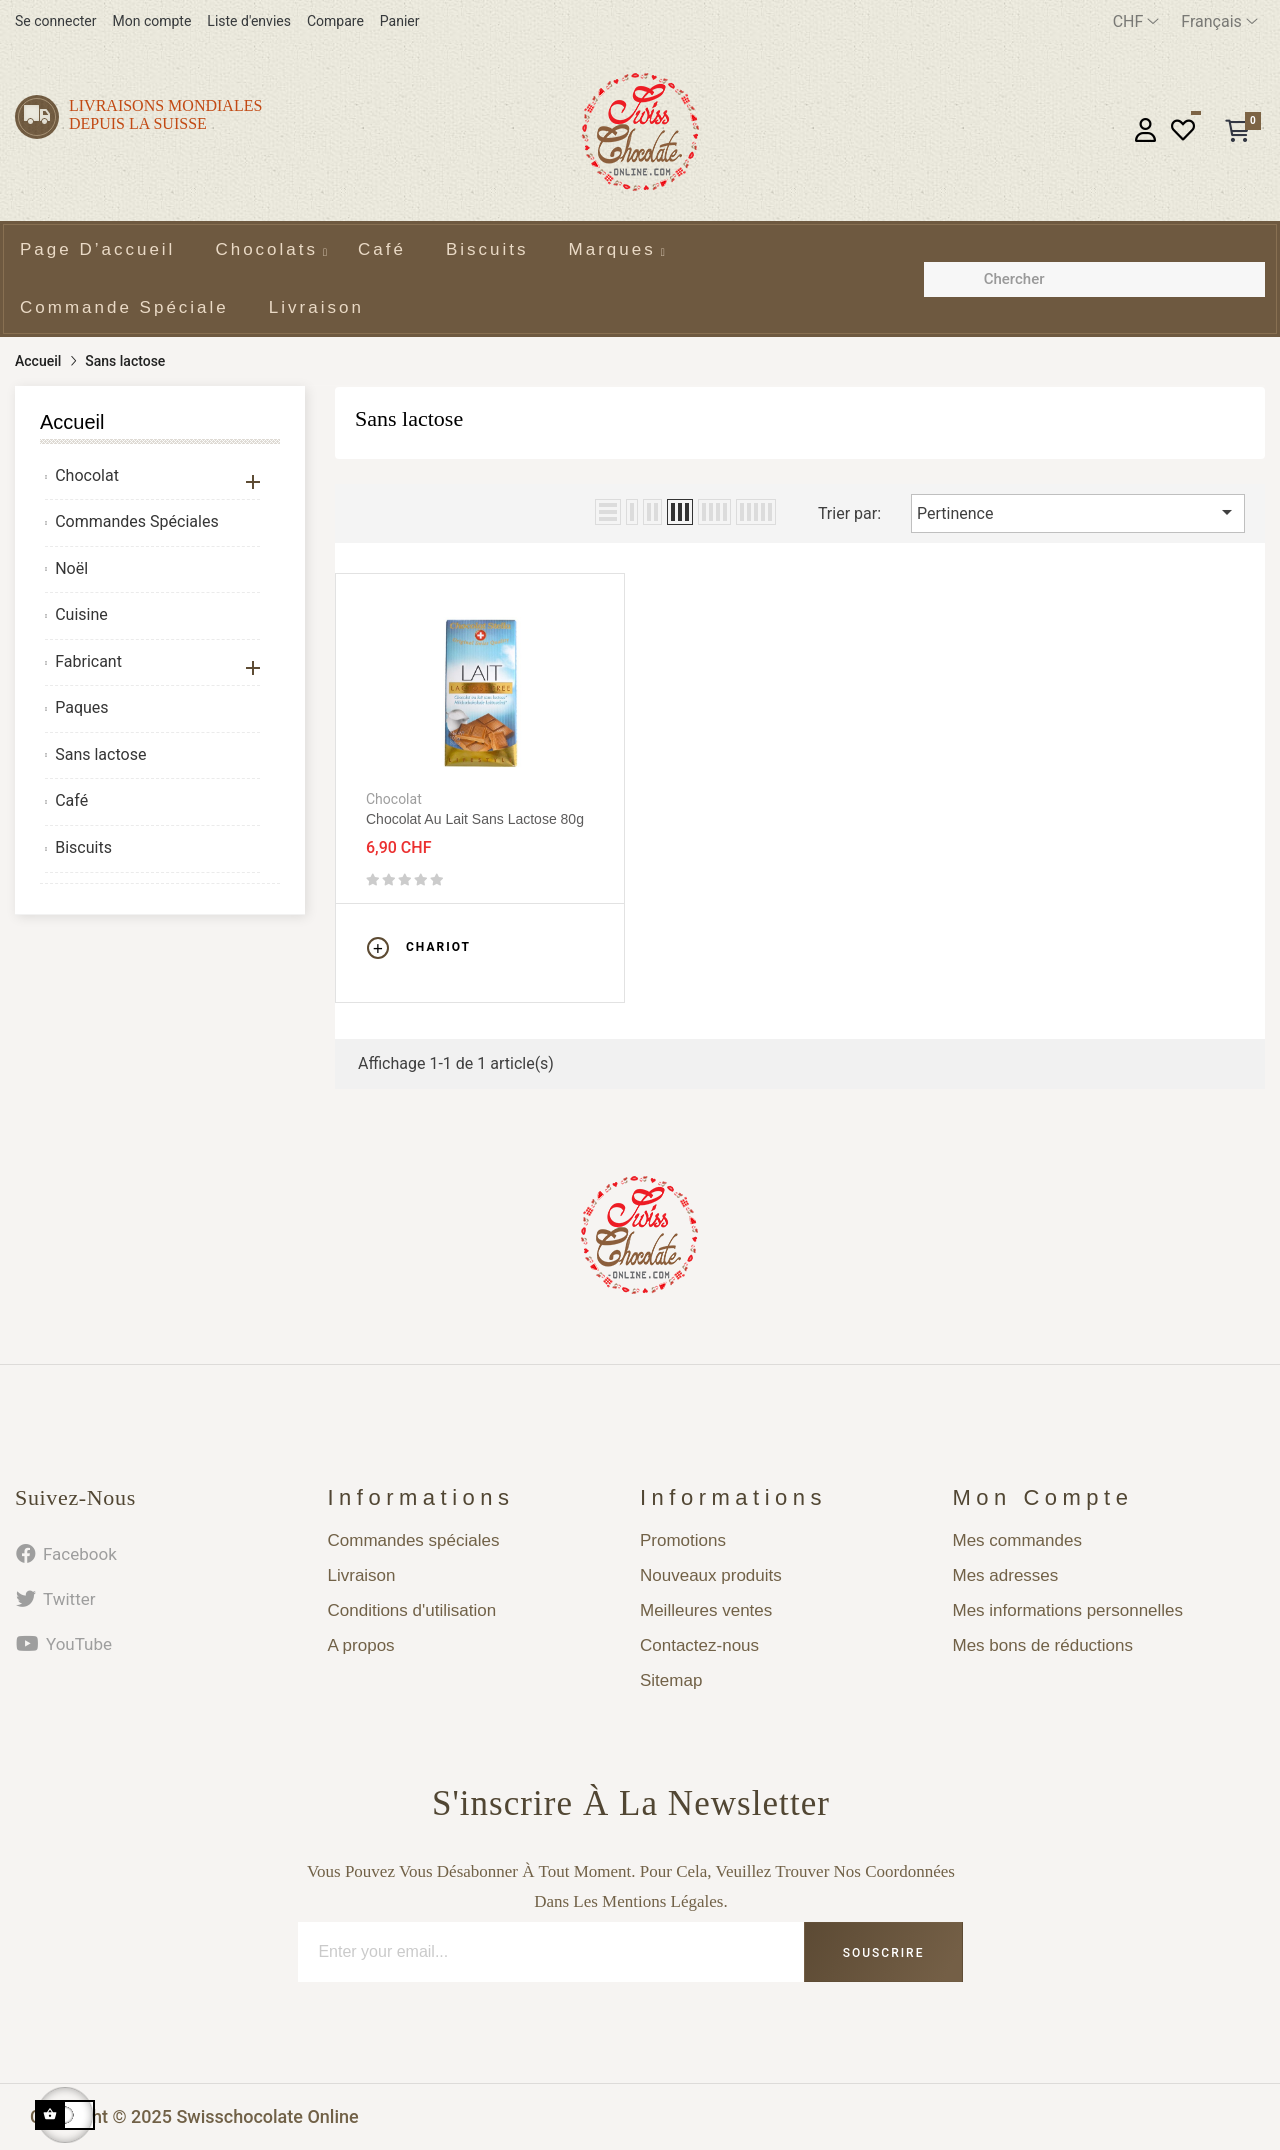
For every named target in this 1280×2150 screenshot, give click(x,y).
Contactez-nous (699, 1645)
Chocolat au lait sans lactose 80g (475, 819)
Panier (400, 21)
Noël (71, 568)
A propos (361, 1645)
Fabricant (88, 661)
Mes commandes (1017, 1540)
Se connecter (55, 21)
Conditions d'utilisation (412, 1610)
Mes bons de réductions (1043, 1645)
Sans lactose (100, 754)
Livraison (362, 1575)
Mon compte (151, 21)
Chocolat (87, 475)
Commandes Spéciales (136, 521)
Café (71, 800)
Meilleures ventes (706, 1610)
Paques (81, 707)
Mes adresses (1006, 1575)
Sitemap (671, 1680)
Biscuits (83, 847)
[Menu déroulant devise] (1136, 21)
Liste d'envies (249, 21)
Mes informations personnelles (1068, 1610)
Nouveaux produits (711, 1575)
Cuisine (81, 614)
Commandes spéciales (414, 1540)
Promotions (683, 1540)
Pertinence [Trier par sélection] (1078, 512)
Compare (335, 21)
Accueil (72, 422)
